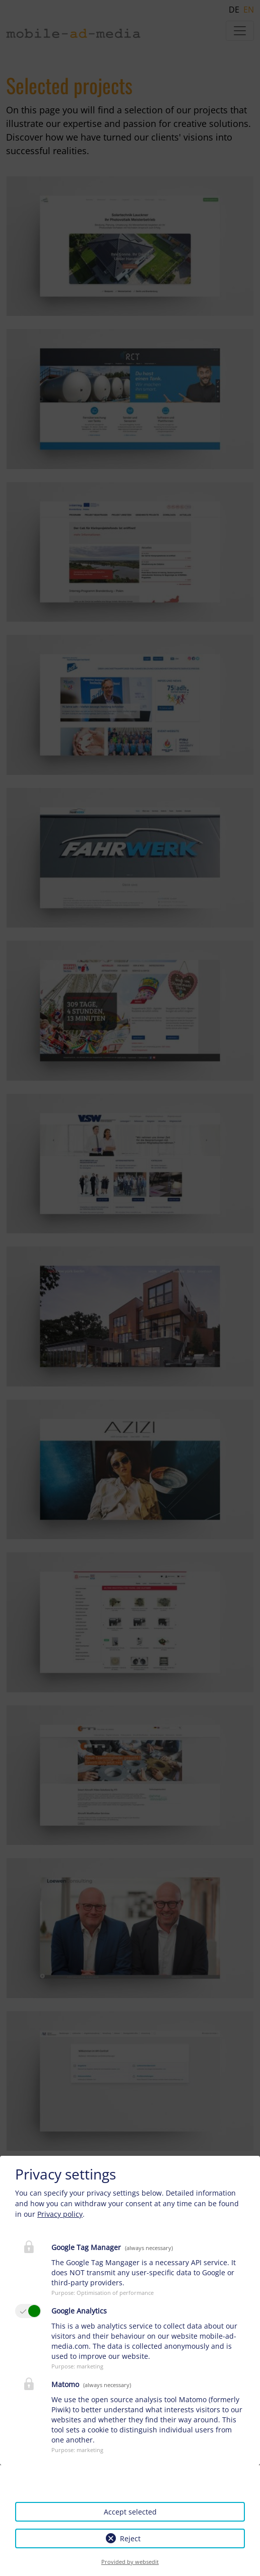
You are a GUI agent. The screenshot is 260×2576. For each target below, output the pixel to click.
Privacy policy (60, 2214)
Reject (130, 2538)
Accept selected (130, 2512)
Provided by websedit (130, 2561)
